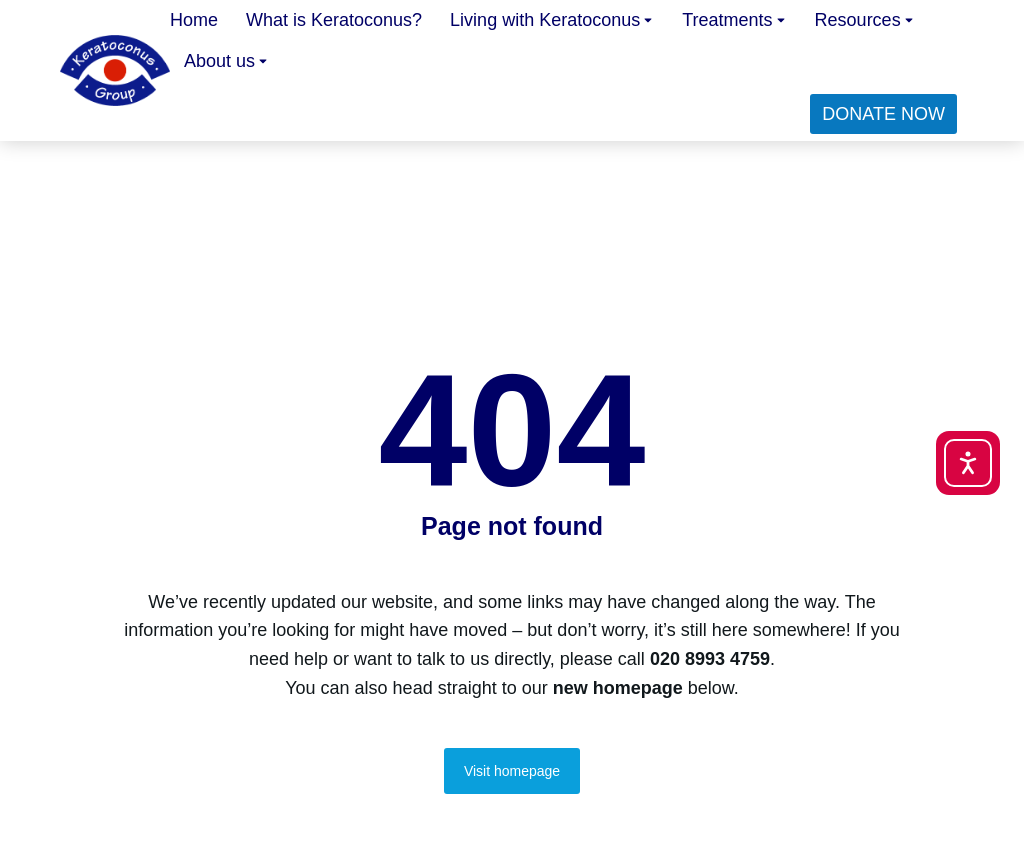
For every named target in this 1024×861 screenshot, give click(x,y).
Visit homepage (512, 771)
